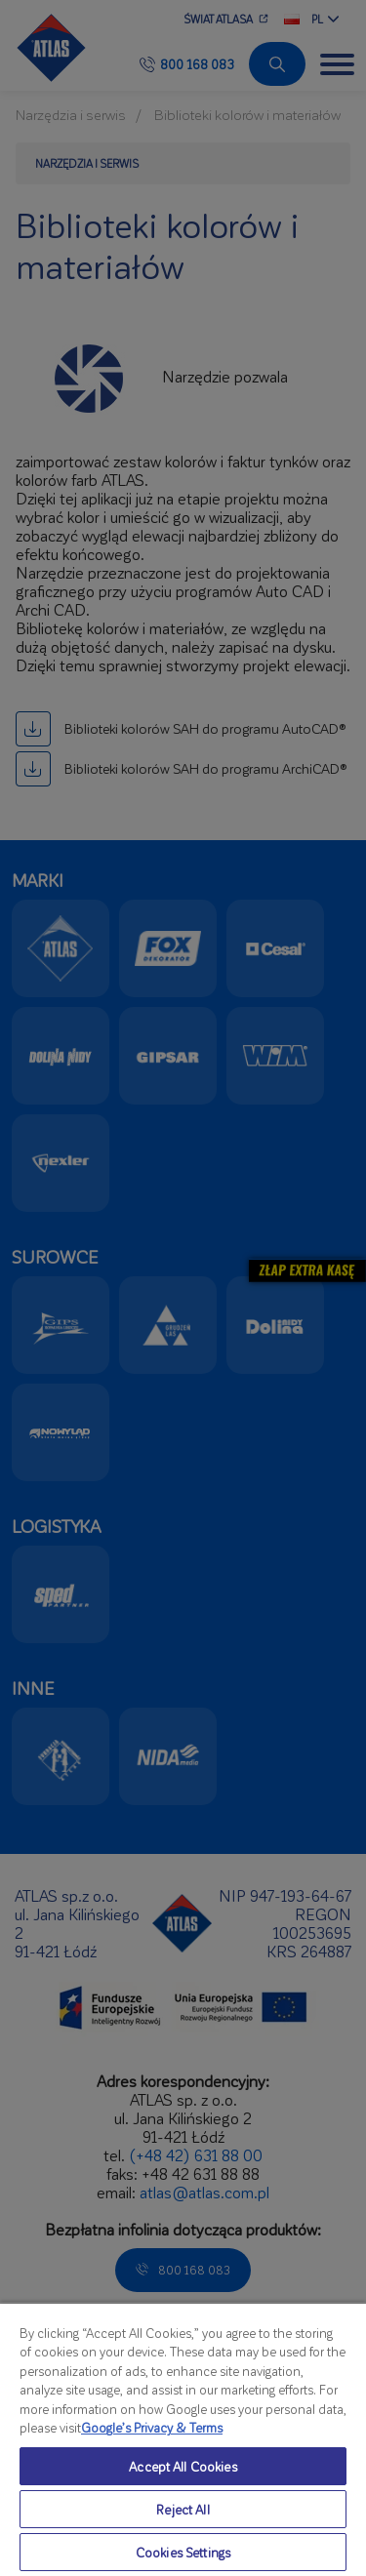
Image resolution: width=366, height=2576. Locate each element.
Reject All (182, 2509)
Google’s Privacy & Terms (152, 2427)
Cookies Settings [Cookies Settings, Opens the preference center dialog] (183, 2552)
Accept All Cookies (182, 2466)
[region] (183, 2439)
